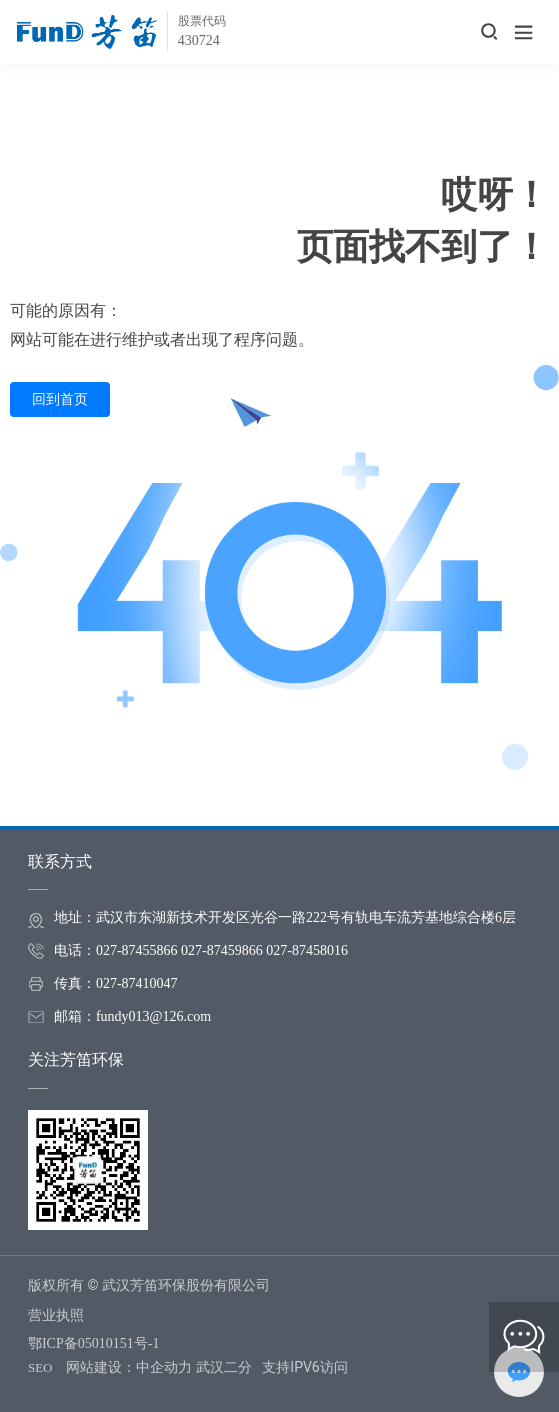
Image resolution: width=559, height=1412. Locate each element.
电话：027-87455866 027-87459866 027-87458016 (201, 950)
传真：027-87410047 (116, 983)
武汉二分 (224, 1367)
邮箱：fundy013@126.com (132, 1016)
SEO (40, 1367)
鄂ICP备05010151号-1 (93, 1343)
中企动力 (164, 1367)
